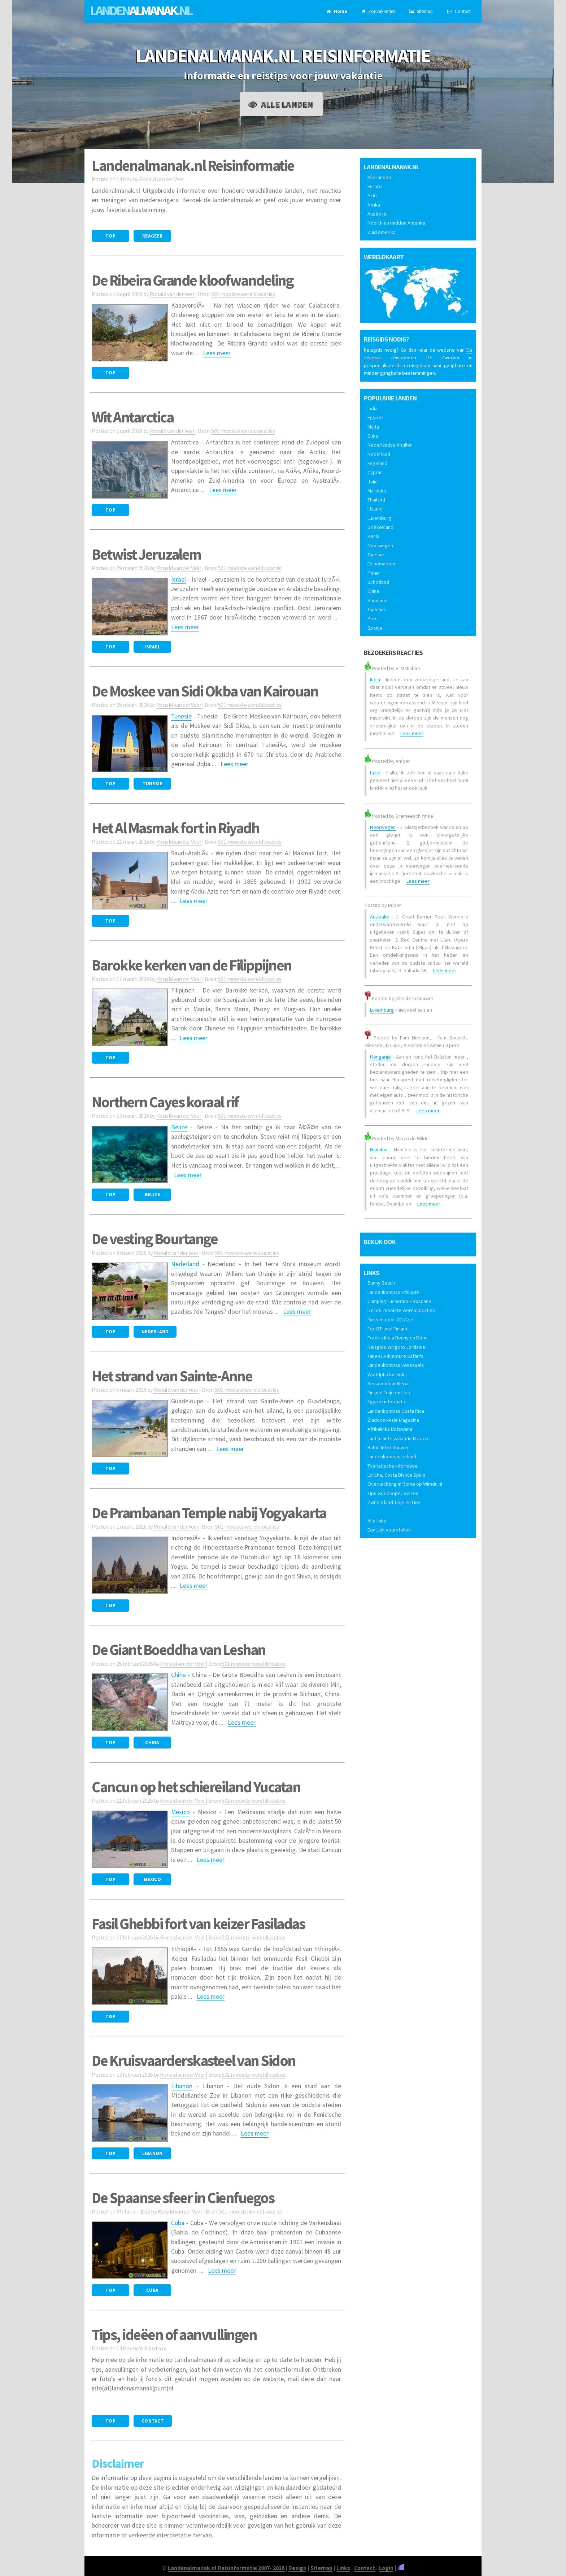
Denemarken (381, 563)
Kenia (373, 536)
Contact (459, 11)
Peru (372, 618)
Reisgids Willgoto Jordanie (396, 1347)
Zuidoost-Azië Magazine (393, 1420)
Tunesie (181, 716)
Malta (373, 426)
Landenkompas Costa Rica (395, 1411)
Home (337, 11)
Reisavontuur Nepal (388, 1383)
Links (343, 2567)
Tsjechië (376, 609)
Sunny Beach (381, 1283)
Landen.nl (141, 10)
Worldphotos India (387, 1374)
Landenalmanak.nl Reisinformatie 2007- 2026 (227, 2567)
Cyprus (375, 472)
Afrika (373, 204)
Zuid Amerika (381, 232)
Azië (372, 195)
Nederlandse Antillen (390, 445)
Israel (178, 579)
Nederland (185, 1264)
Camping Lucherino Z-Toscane (399, 1301)
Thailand (376, 499)
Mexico (180, 1812)
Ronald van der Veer (161, 179)
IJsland (375, 508)
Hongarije (380, 1057)
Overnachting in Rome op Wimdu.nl (404, 1484)
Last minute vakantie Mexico (397, 1438)
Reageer (152, 236)
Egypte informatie (386, 1401)
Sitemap (421, 11)
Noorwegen (380, 545)
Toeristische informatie (392, 1466)
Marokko (376, 490)
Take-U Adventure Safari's (395, 1356)
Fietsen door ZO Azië (390, 1319)
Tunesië (375, 554)
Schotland (378, 582)
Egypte (375, 417)
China (178, 1675)
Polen (373, 573)
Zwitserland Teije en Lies (394, 1502)
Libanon (181, 2086)
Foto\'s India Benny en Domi (397, 1337)
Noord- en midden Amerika (396, 223)
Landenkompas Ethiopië (393, 1292)
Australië (377, 213)
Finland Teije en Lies (388, 1392)
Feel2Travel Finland (388, 1328)
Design (297, 2567)
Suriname (377, 600)
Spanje (374, 628)
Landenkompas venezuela (395, 1365)
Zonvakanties (378, 11)
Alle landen (281, 104)
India (372, 408)
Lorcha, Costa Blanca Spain (396, 1475)
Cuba (177, 2223)
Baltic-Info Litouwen (388, 1447)
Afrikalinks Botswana (389, 1429)
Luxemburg (379, 518)
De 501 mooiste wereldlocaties (401, 1310)
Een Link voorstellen (389, 1529)
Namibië (379, 1149)
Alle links (376, 1520)
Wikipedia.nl (152, 2348)
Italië (372, 481)
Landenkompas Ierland (391, 1456)
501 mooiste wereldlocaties (243, 293)
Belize (179, 1127)
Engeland (377, 463)
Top (110, 236)
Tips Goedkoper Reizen (392, 1493)
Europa (375, 186)
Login (386, 2567)
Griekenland (380, 527)
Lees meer (217, 353)
